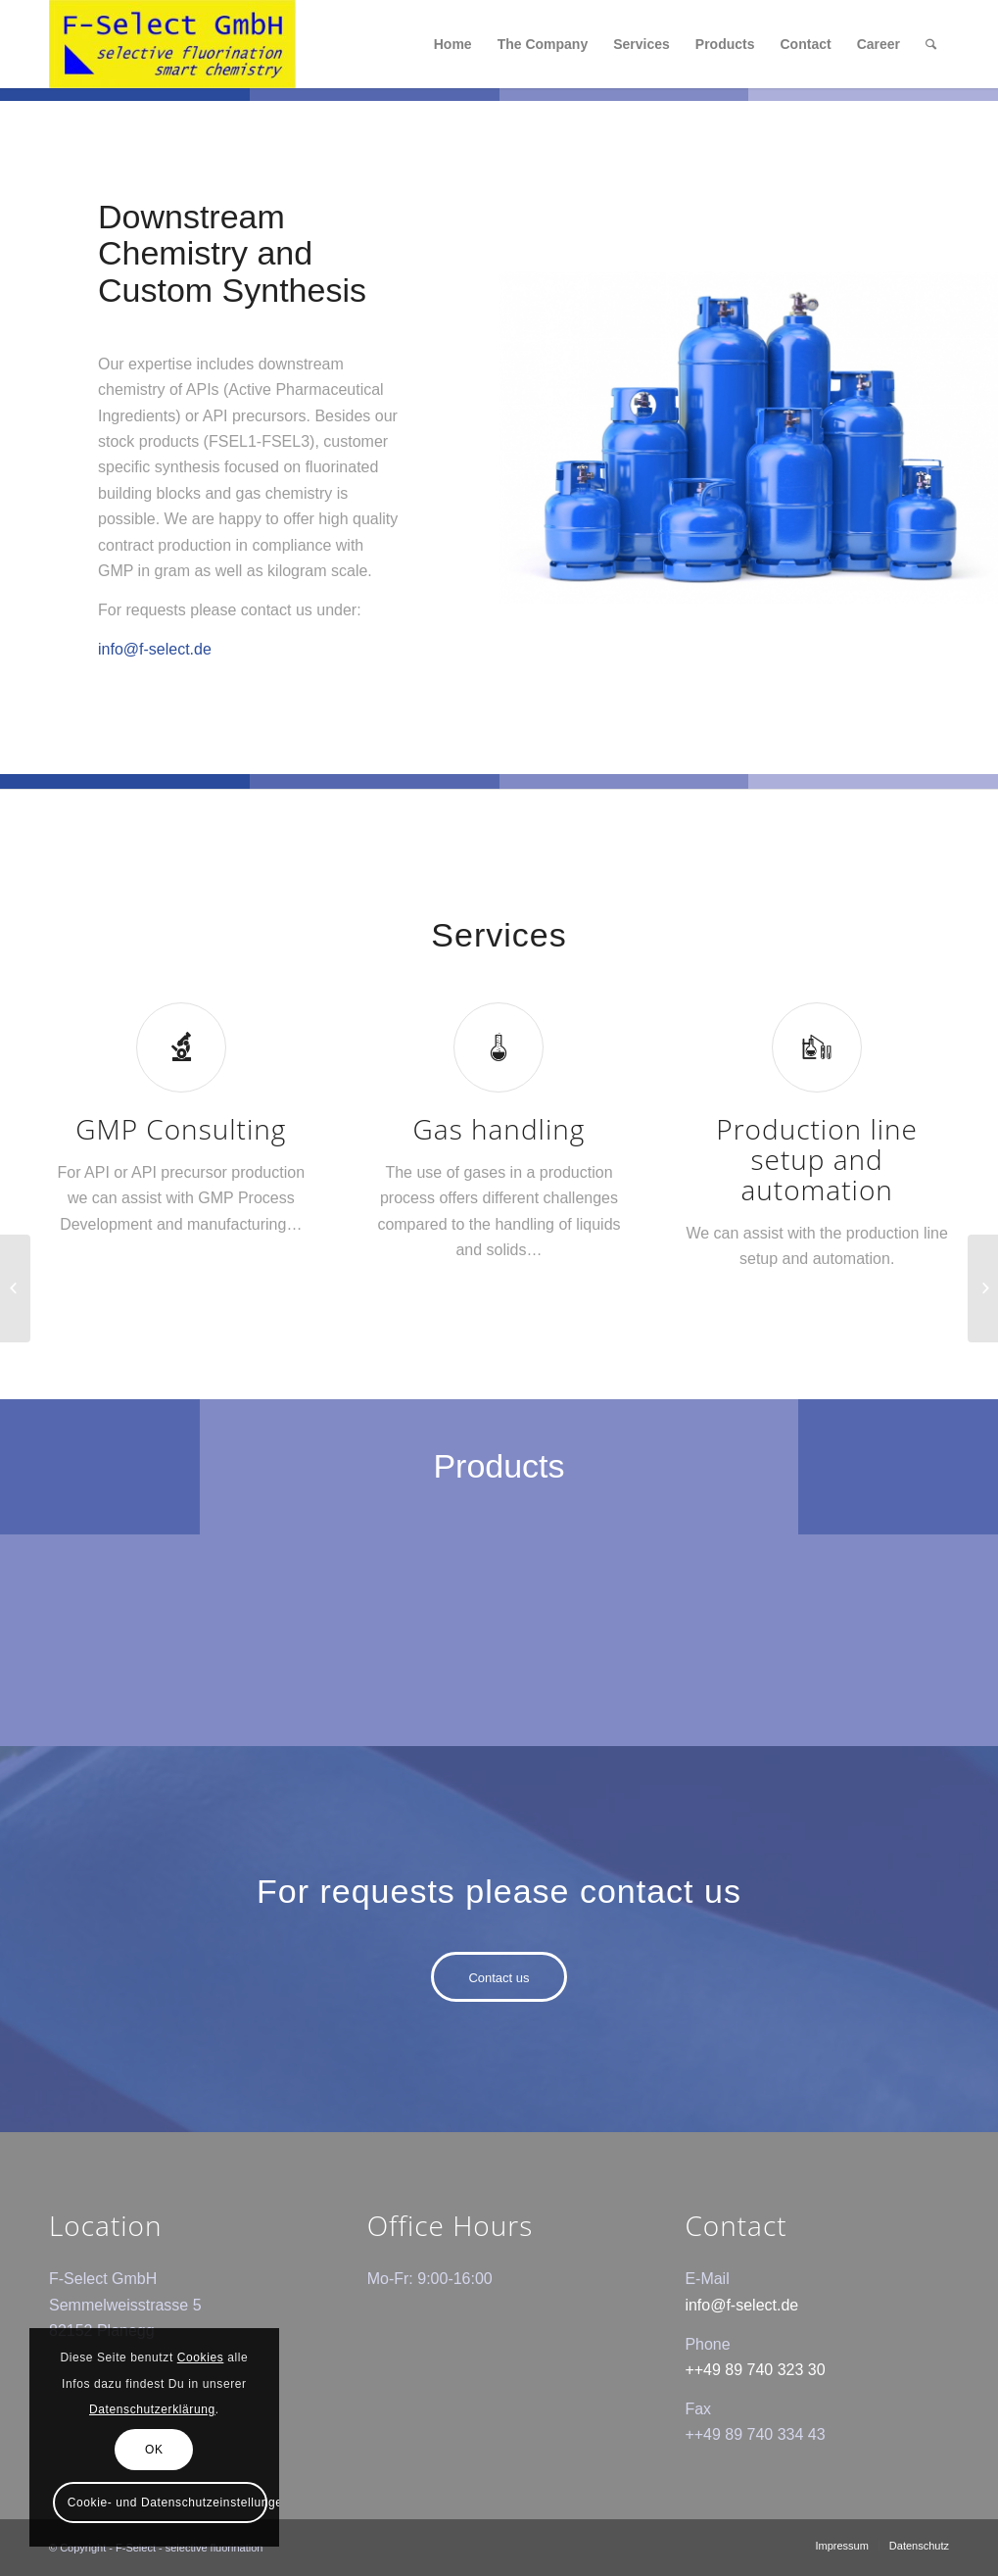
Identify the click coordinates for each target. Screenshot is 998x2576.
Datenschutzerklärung (152, 2409)
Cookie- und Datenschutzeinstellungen (167, 2502)
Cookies (200, 2357)
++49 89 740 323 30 (755, 2369)
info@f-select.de (155, 649)
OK (154, 2449)
